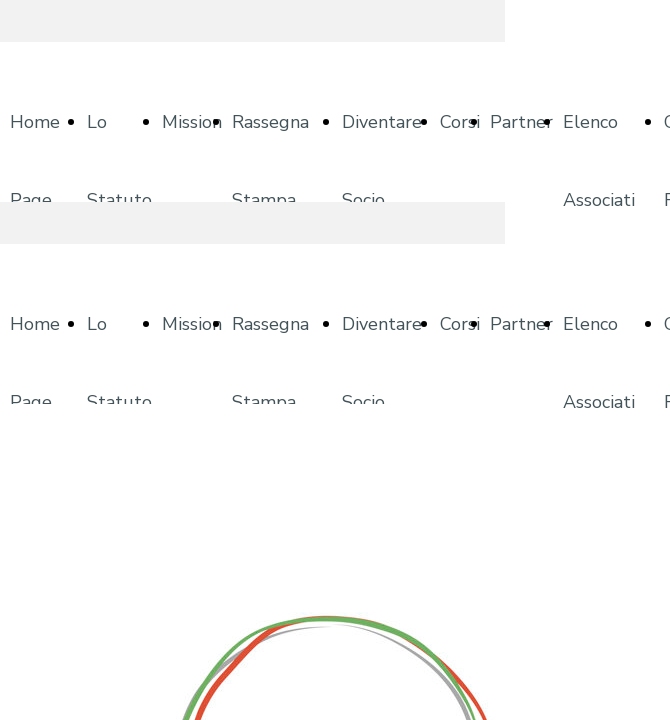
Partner (521, 122)
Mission (192, 122)
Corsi (460, 122)
